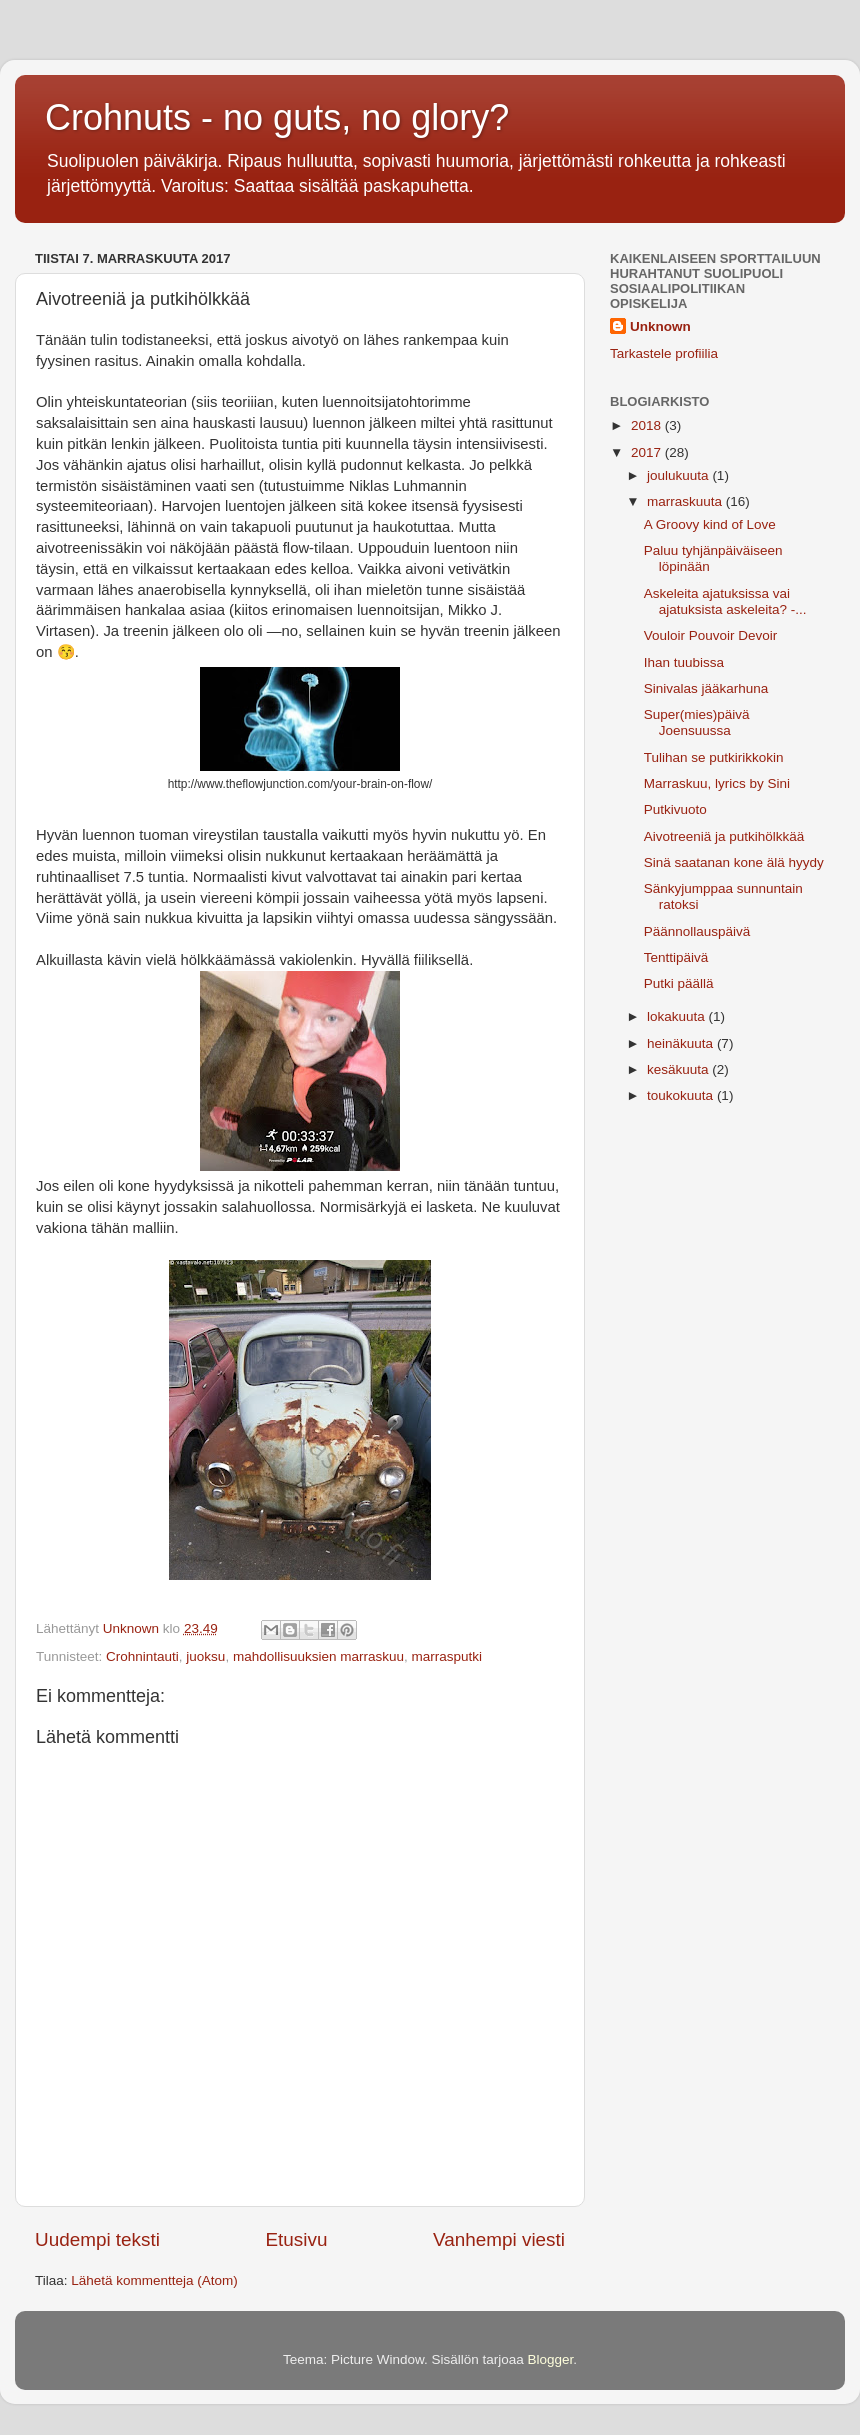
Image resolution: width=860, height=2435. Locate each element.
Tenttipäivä (676, 957)
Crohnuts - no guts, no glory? (277, 117)
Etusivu (297, 2239)
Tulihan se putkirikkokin (714, 757)
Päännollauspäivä (697, 931)
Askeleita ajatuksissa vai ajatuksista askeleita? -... (725, 601)
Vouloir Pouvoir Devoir (711, 635)
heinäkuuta (682, 1043)
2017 (648, 452)
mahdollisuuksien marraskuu (318, 1656)
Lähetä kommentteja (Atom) (154, 2280)
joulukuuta (679, 475)
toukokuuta (682, 1095)
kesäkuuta (679, 1069)
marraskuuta (686, 501)
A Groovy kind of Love (710, 524)
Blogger (551, 2359)
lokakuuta (678, 1016)
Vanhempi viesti (499, 2239)
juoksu (205, 1656)
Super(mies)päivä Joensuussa (697, 722)
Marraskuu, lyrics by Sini (717, 783)
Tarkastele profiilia (664, 353)
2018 (648, 425)
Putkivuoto (675, 809)
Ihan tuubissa (684, 662)
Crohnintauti (142, 1656)
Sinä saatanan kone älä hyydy (734, 862)
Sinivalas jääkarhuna (706, 688)
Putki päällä (679, 983)
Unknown (660, 326)
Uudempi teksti (97, 2239)
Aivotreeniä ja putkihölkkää (724, 836)
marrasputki (447, 1656)
